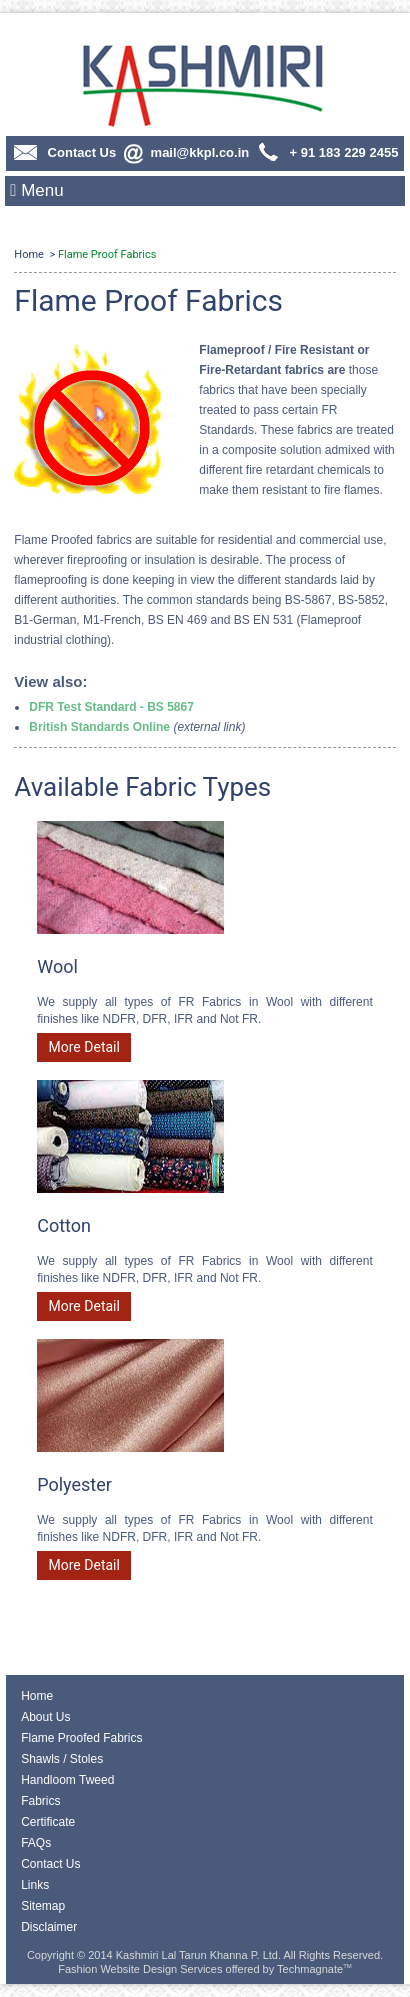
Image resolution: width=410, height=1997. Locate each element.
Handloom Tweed (67, 1780)
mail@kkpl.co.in (185, 152)
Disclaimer (49, 1927)
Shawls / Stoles (62, 1759)
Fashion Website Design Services (140, 1969)
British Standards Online (99, 727)
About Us (45, 1717)
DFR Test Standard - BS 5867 (111, 707)
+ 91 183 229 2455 (326, 152)
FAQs (36, 1843)
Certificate (48, 1822)
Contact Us (64, 152)
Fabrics (40, 1801)
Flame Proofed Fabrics (81, 1738)
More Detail (84, 1047)
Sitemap (43, 1906)
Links (35, 1885)
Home (29, 254)
